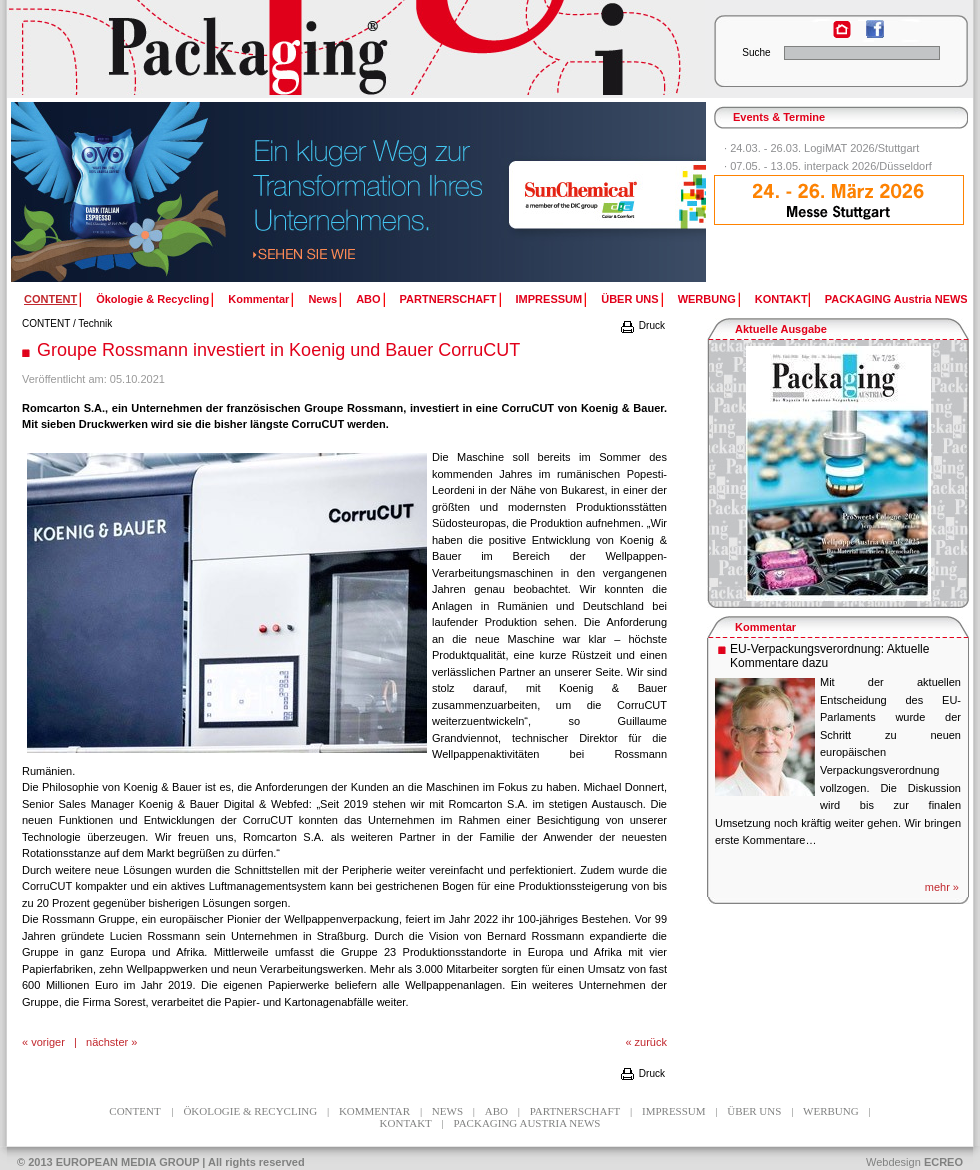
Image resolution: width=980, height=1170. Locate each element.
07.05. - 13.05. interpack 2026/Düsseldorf (831, 166)
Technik (95, 323)
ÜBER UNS (629, 299)
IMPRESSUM (549, 299)
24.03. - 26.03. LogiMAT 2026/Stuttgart (824, 148)
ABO (368, 299)
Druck (642, 325)
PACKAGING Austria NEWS (896, 299)
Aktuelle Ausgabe (781, 329)
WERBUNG (707, 299)
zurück (651, 1042)
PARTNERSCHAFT (448, 299)
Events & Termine (779, 117)
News (322, 299)
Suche (756, 52)
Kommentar (258, 299)
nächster (107, 1042)
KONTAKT (781, 299)
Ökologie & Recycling (152, 299)
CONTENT (46, 323)
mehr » (942, 887)
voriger (48, 1042)
